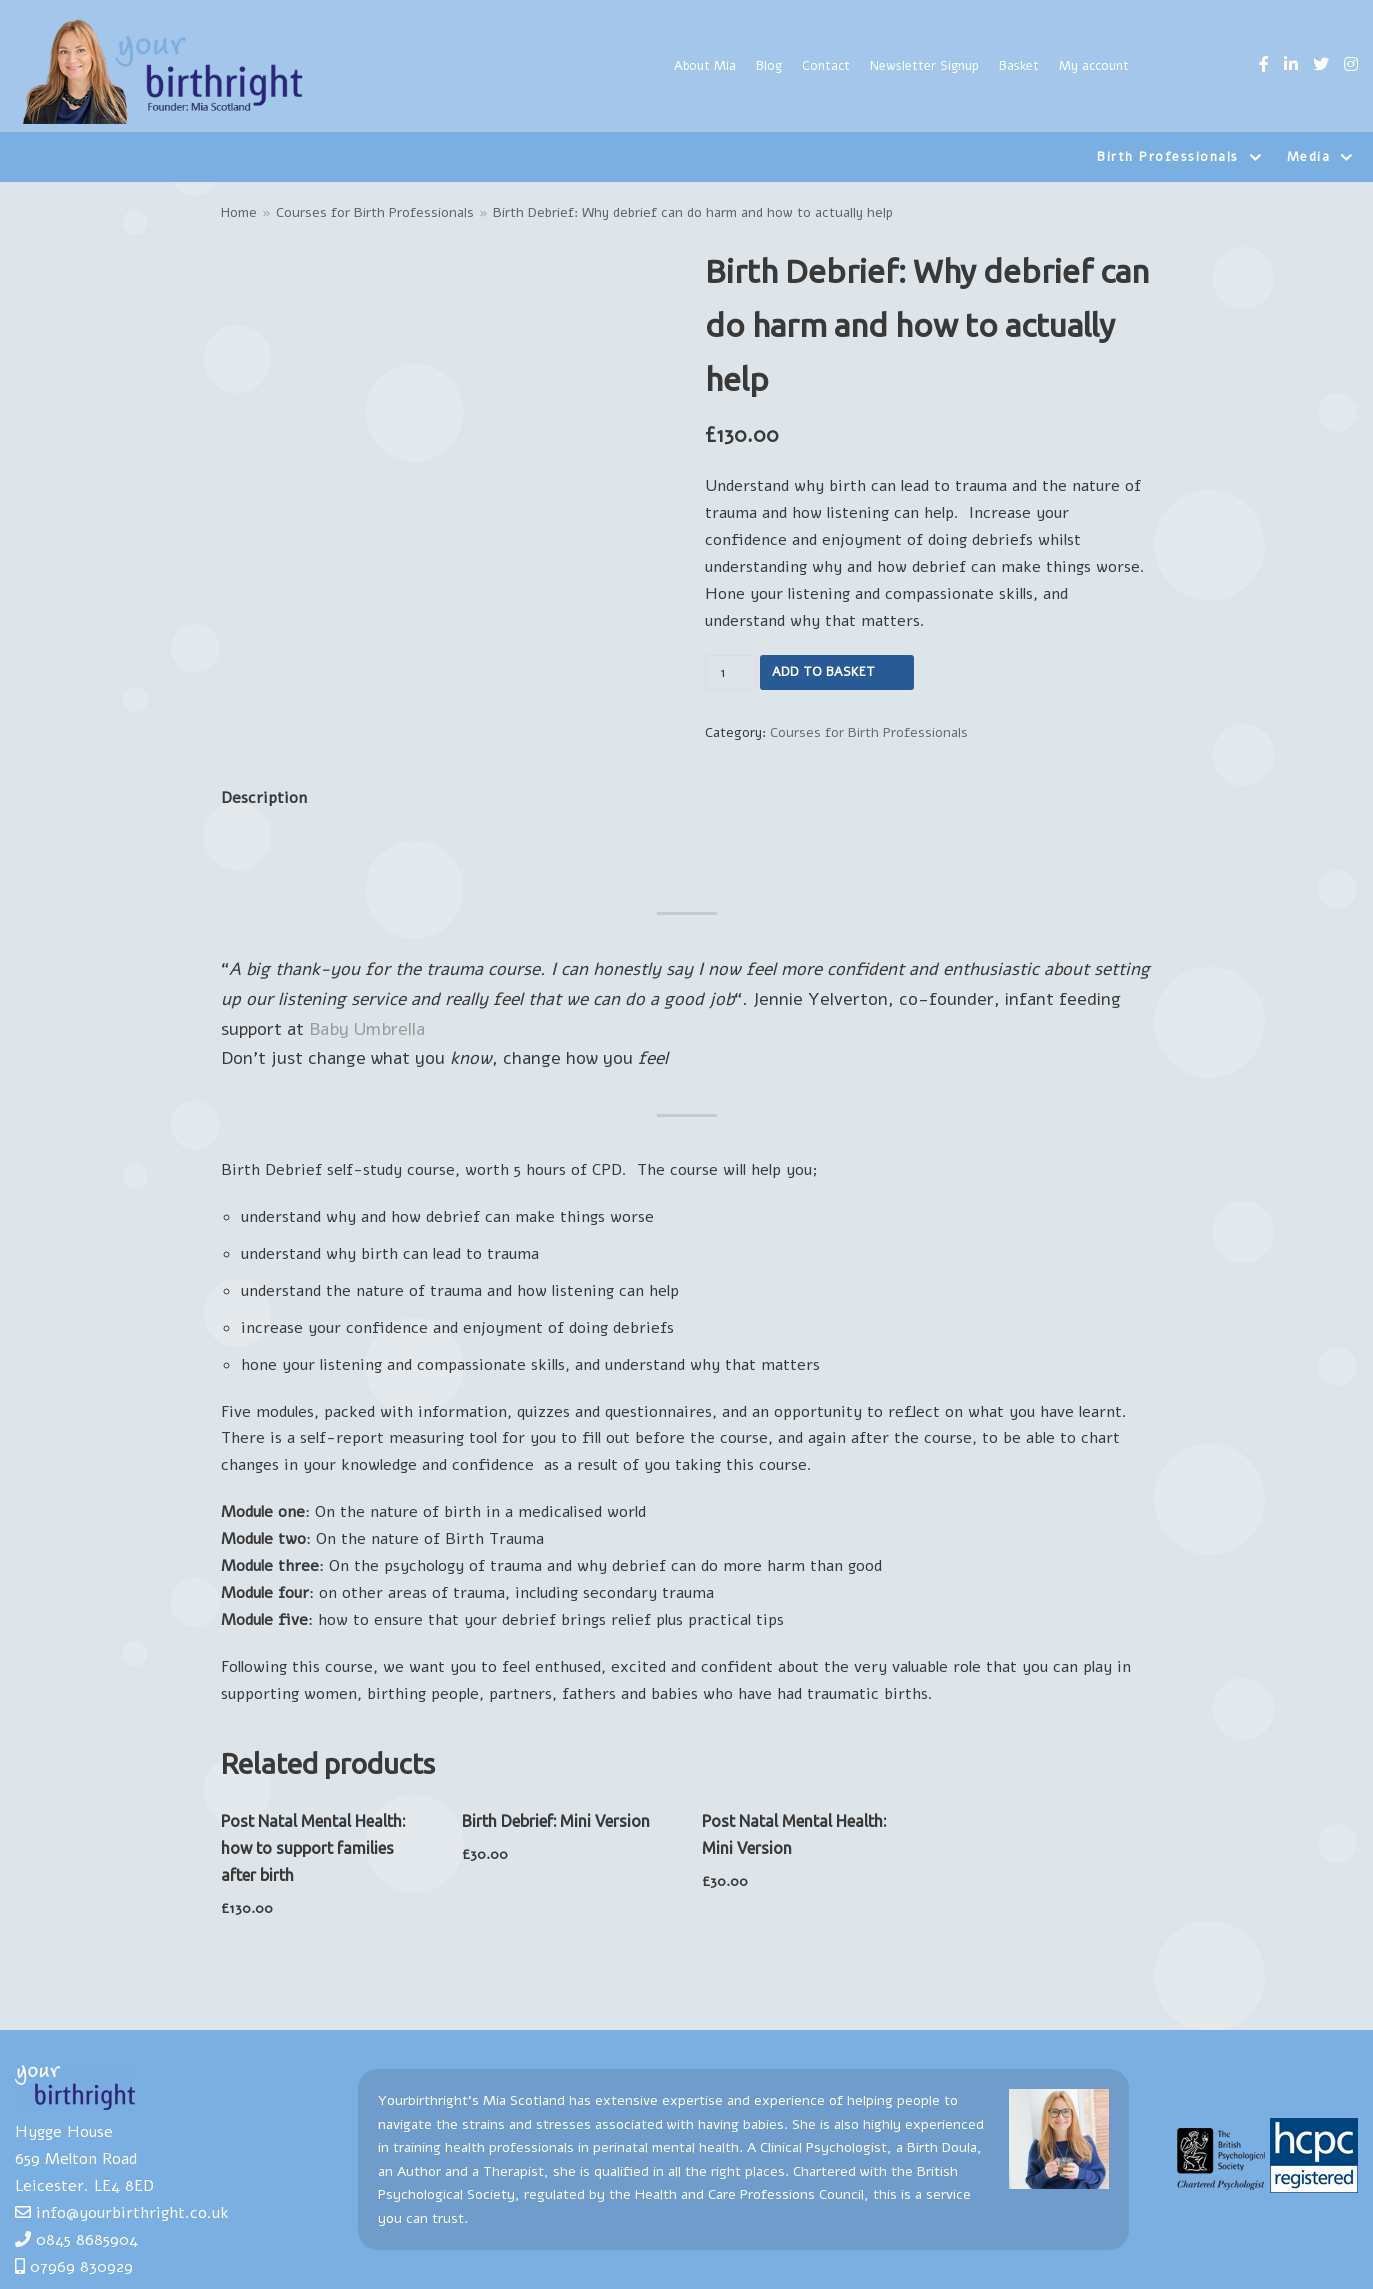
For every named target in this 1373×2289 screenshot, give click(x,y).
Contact (826, 66)
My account (1094, 66)
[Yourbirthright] (165, 71)
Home (239, 212)
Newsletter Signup (924, 66)
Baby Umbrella (367, 1029)
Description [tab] (264, 798)
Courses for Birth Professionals (375, 212)
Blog (769, 66)
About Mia (705, 66)
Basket (1019, 66)
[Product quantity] (730, 672)
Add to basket (823, 672)
